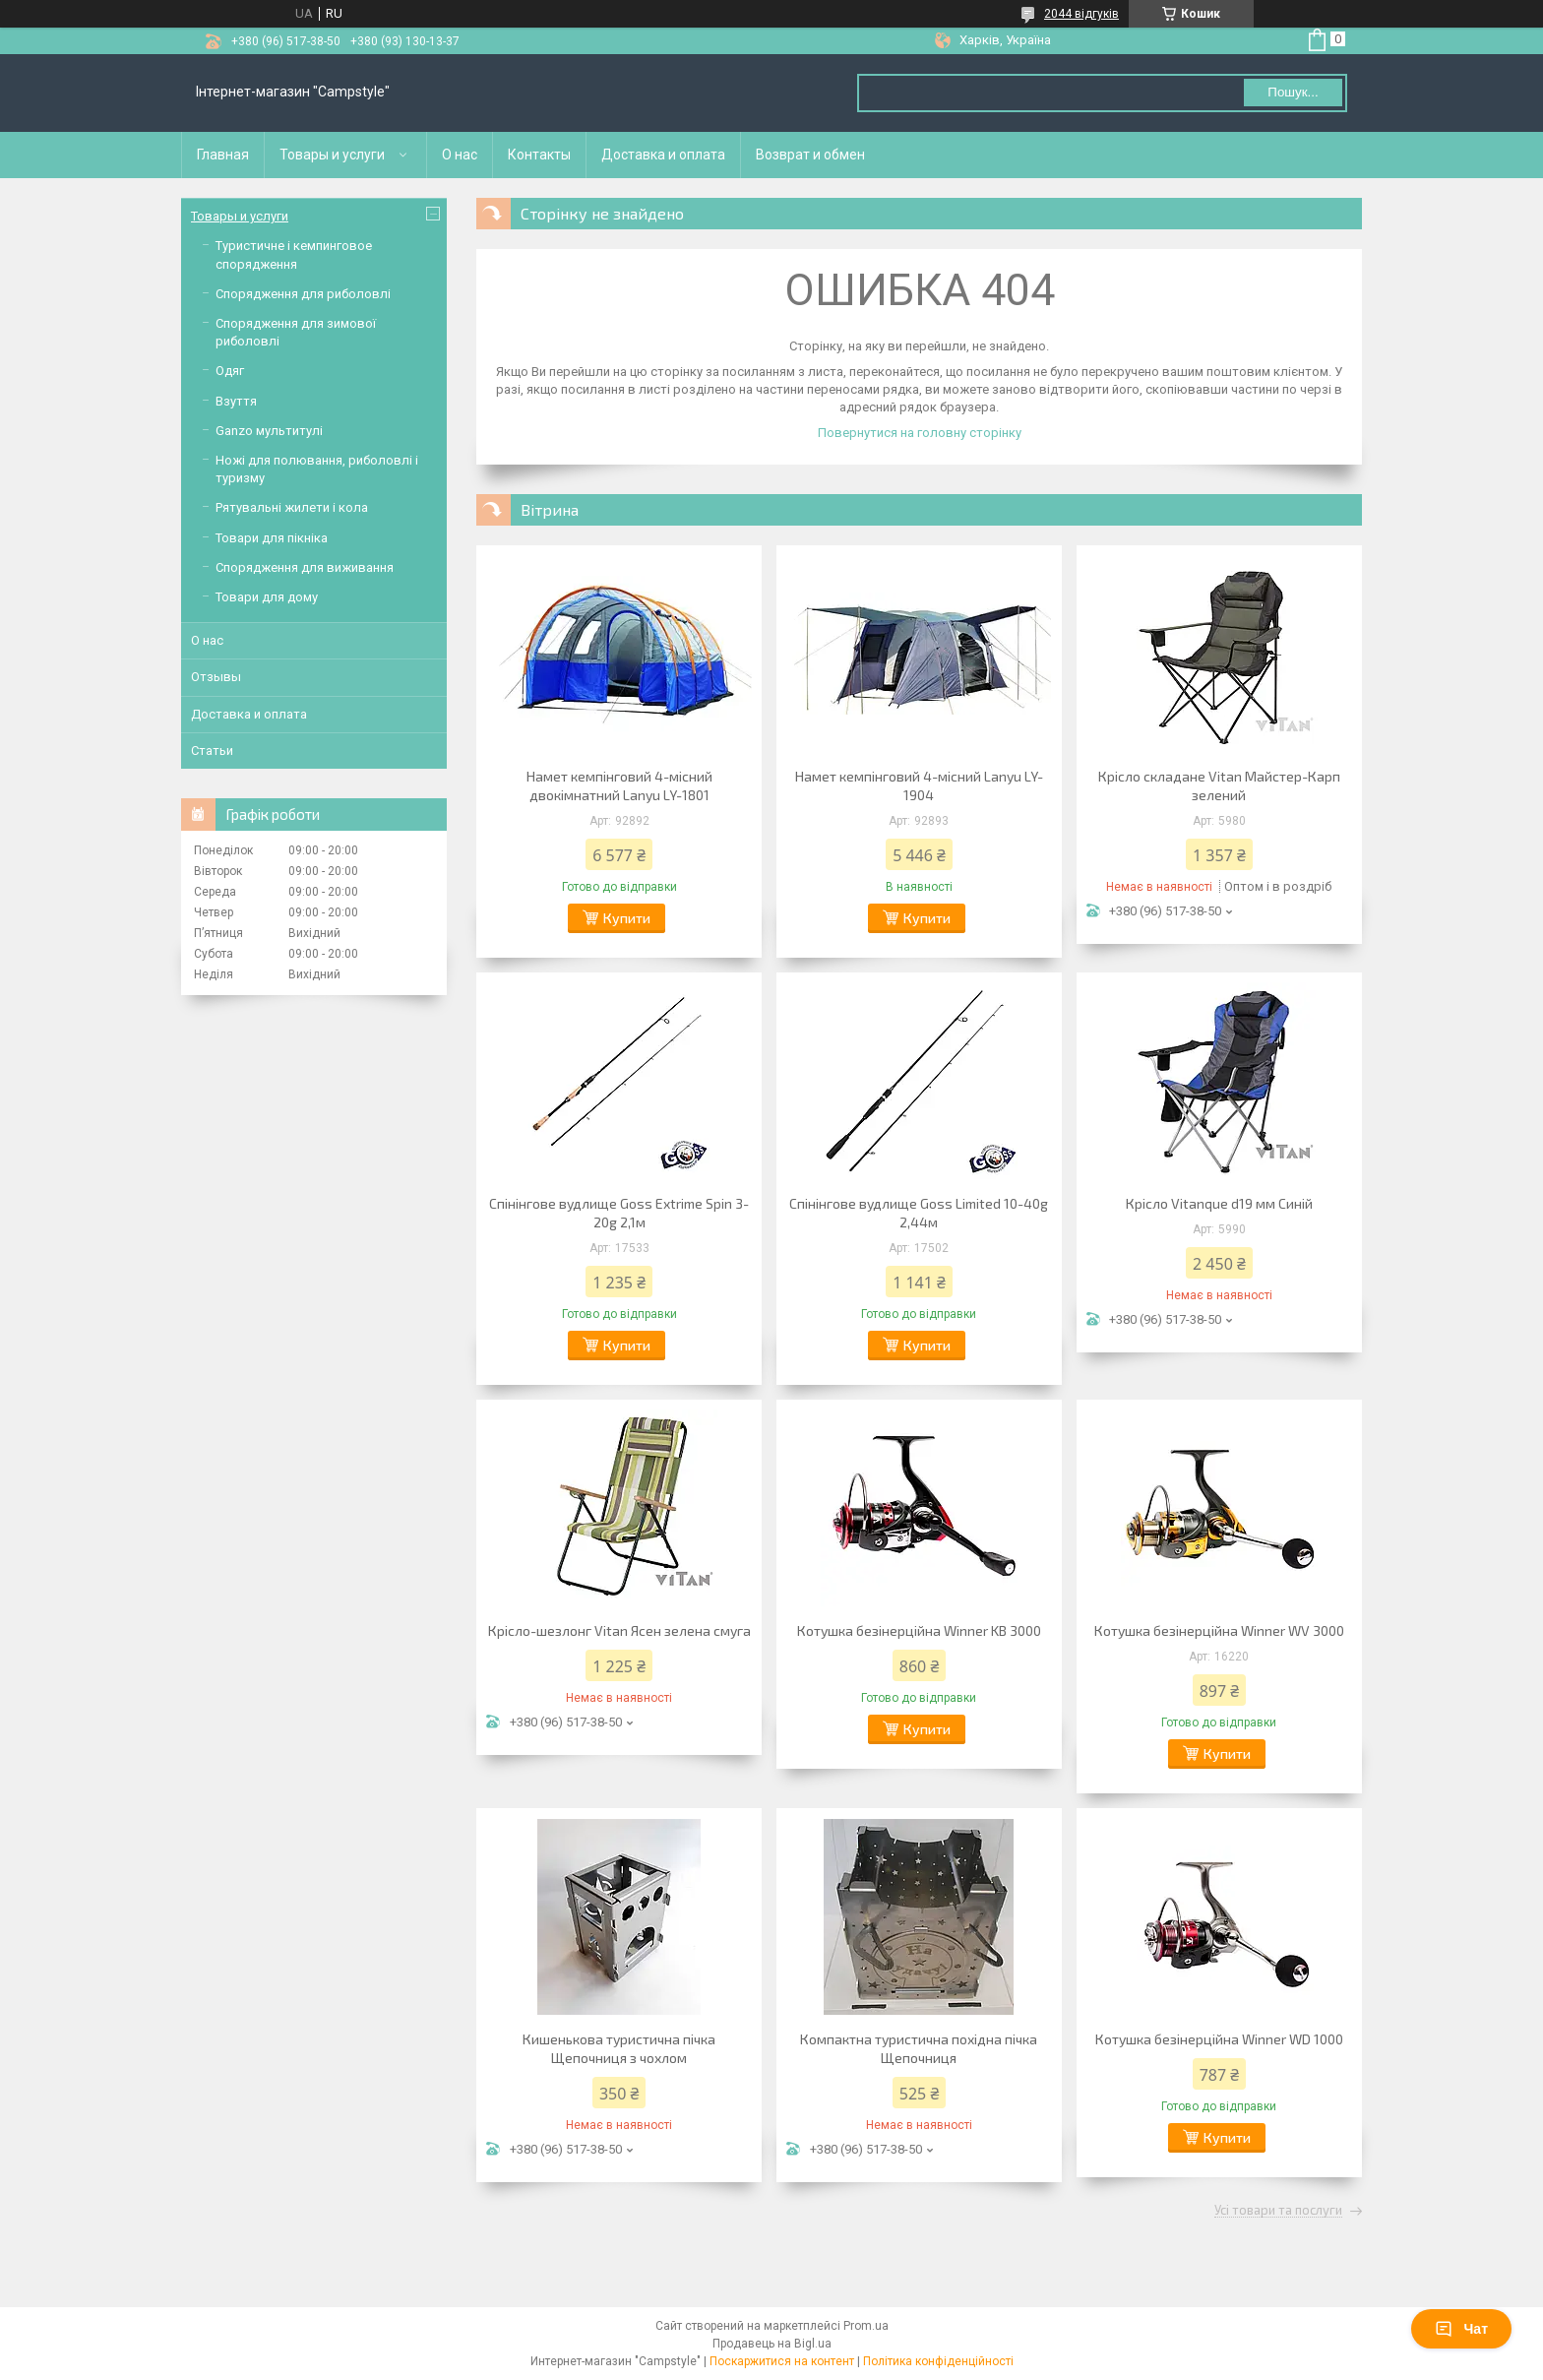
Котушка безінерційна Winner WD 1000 (1219, 2039)
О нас (459, 154)
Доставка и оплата (663, 154)
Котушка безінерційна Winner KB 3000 (919, 1630)
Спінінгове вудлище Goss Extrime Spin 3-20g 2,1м (619, 1212)
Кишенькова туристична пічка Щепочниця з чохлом (619, 2048)
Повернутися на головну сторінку (919, 432)
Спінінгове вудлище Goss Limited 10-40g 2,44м (918, 1212)
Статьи (212, 750)
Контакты (539, 154)
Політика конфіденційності (938, 2361)
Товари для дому (267, 597)
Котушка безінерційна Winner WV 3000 (1219, 1630)
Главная (223, 154)
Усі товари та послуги (1278, 2211)
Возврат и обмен (810, 154)
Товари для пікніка (272, 538)
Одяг (230, 370)
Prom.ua (866, 2326)
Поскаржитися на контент (782, 2361)
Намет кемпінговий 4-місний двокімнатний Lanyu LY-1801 (619, 785)
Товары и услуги (332, 154)
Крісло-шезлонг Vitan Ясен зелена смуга (619, 1630)
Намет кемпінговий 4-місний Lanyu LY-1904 (919, 785)
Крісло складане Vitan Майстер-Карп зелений (1219, 785)
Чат (1461, 2329)
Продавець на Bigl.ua (772, 2343)
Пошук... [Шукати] (1292, 92)
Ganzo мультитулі (269, 430)
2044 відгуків (1081, 14)
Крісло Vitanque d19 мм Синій (1219, 1203)
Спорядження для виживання (305, 567)
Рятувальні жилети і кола (292, 507)
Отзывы (216, 676)
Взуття (236, 401)
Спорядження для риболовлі (303, 293)
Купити (626, 917)
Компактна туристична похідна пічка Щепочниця (918, 2048)
